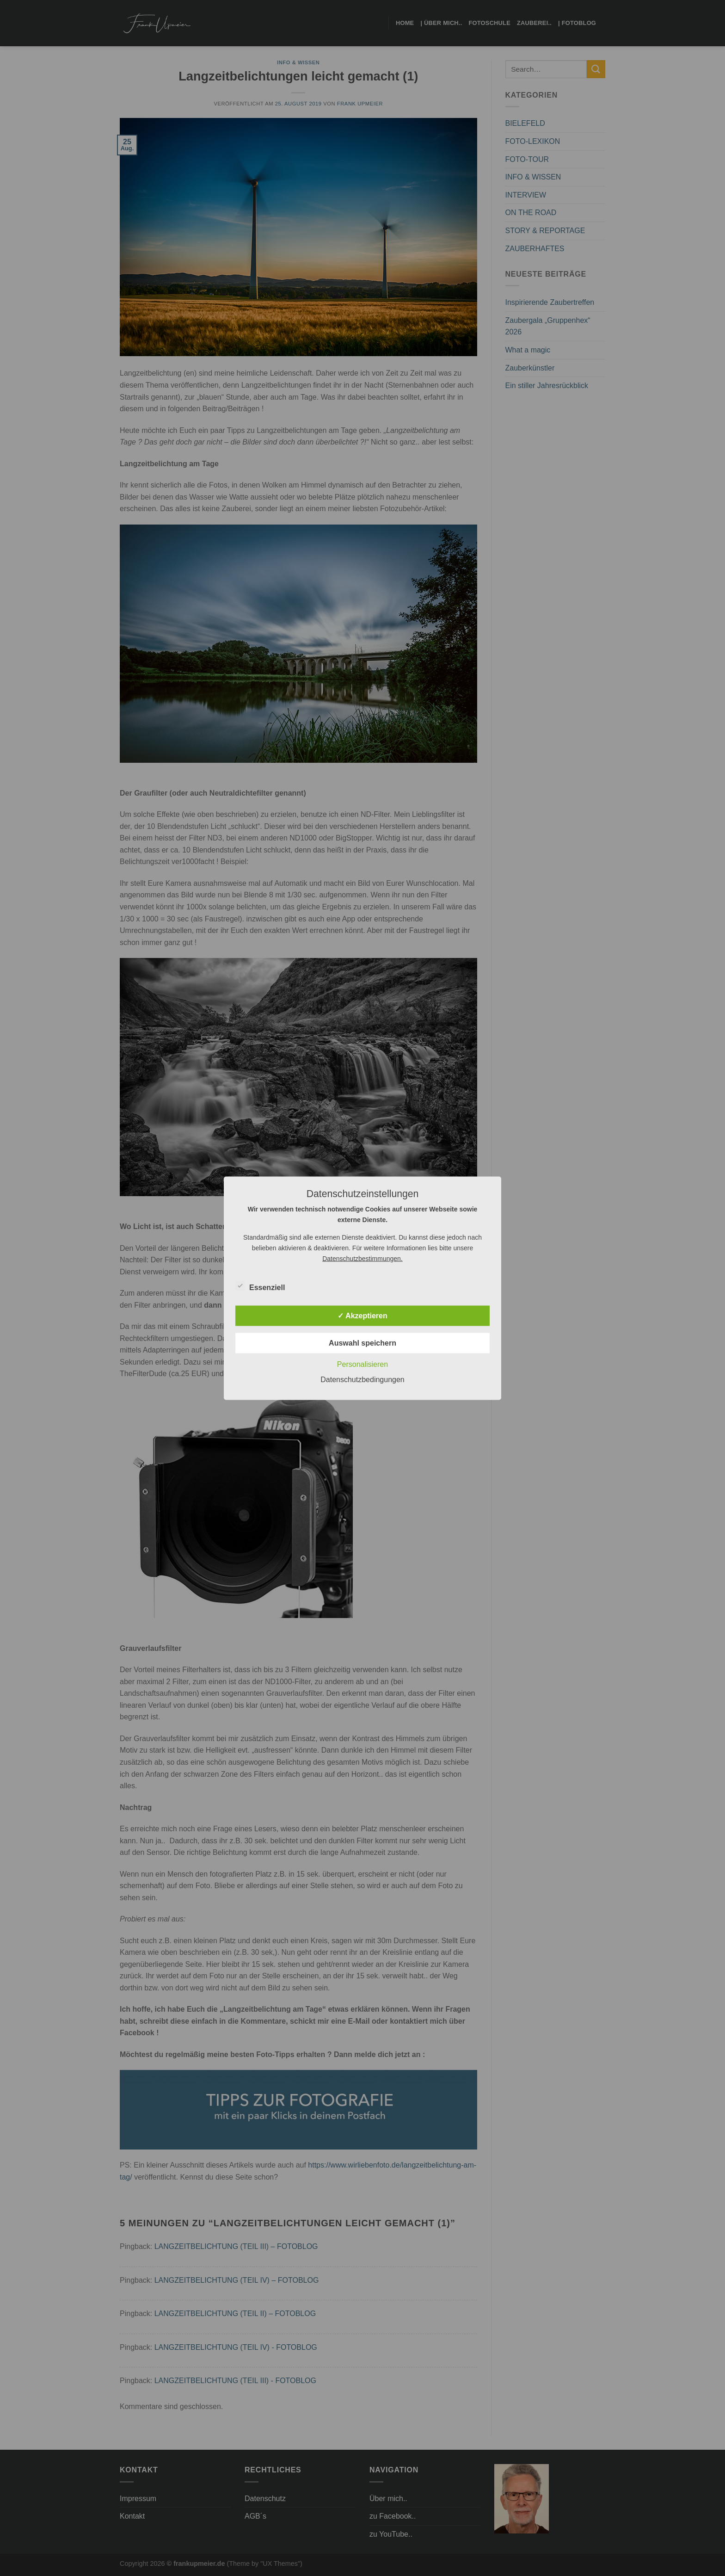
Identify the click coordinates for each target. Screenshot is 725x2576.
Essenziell (260, 1286)
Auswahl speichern (362, 1343)
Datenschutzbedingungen (362, 1379)
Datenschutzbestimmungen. (362, 1258)
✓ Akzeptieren (362, 1315)
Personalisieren (362, 1364)
